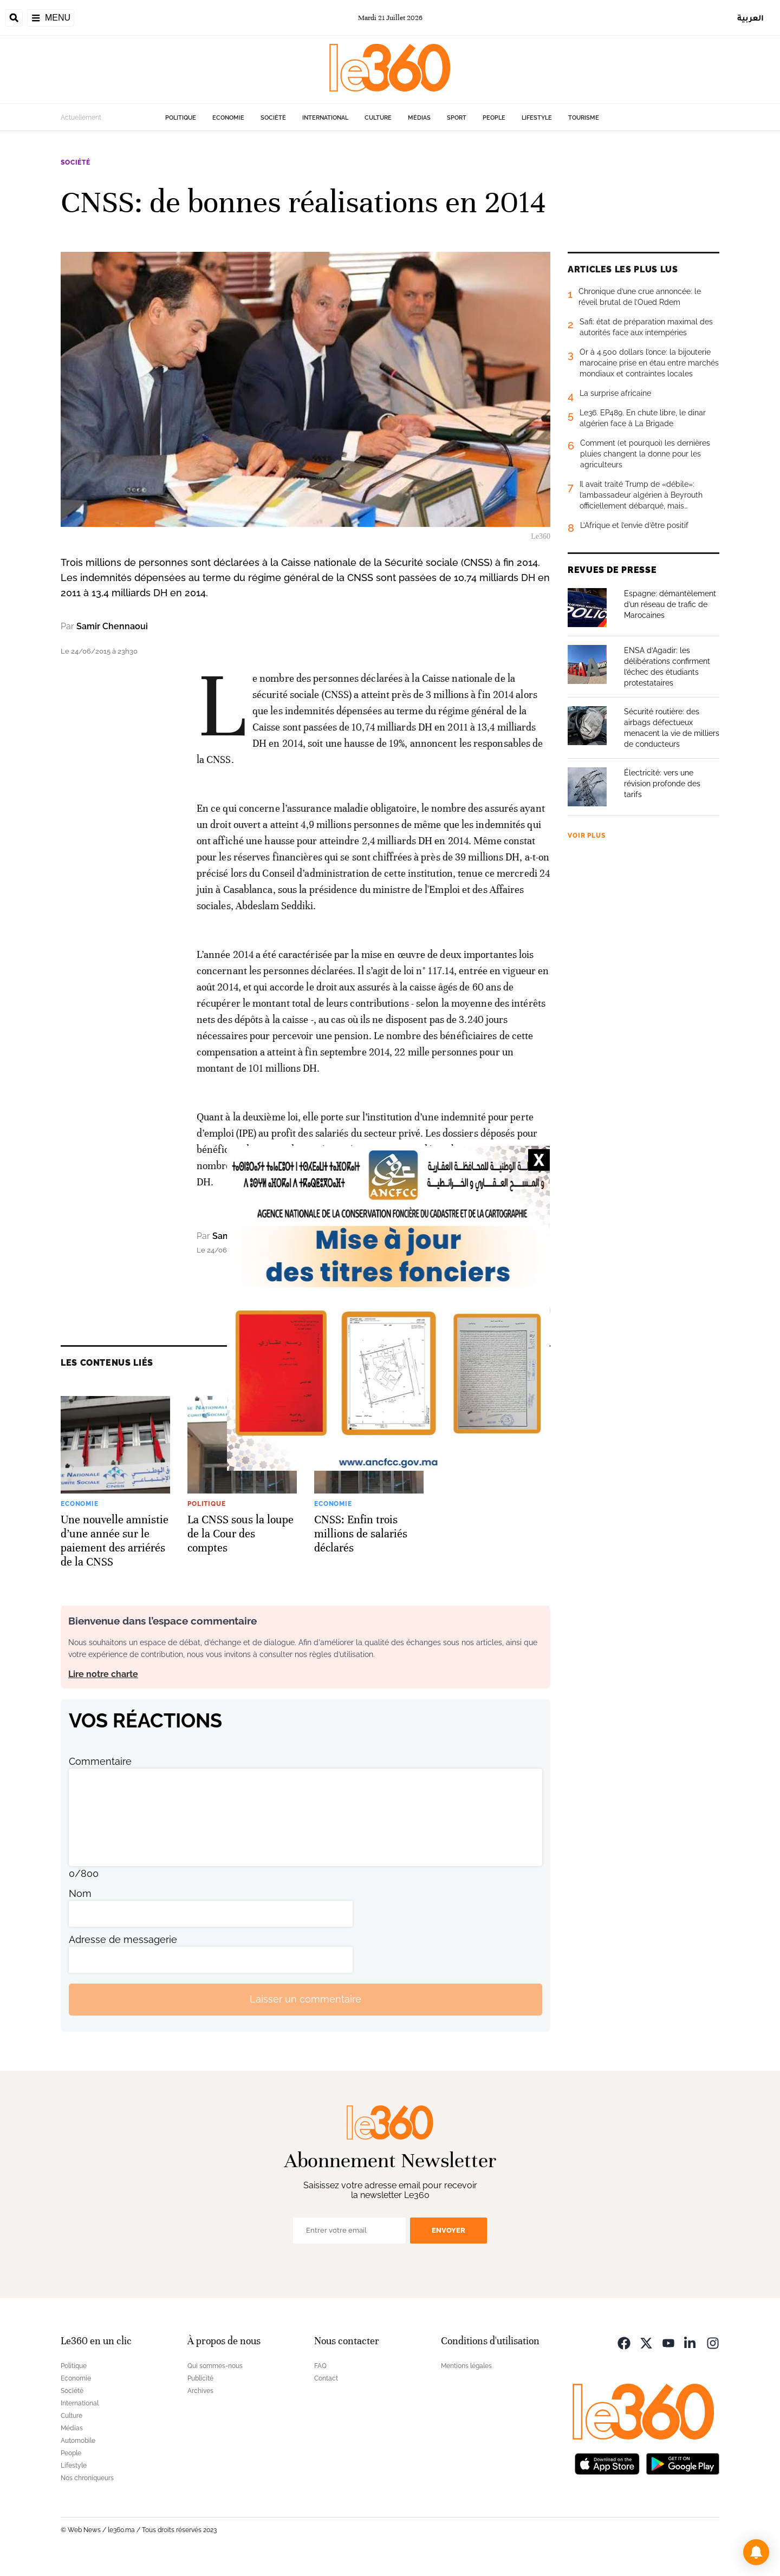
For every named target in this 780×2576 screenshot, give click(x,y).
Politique (180, 117)
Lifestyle (537, 117)
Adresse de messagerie (123, 1939)
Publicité (200, 2378)
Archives (200, 2391)
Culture (378, 117)
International (325, 117)
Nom (80, 1893)
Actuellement (81, 117)
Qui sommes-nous (215, 2366)
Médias (419, 117)
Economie (228, 117)
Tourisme (583, 117)
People (494, 117)
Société (273, 117)
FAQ (320, 2366)
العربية (750, 17)
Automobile (78, 2440)
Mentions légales (466, 2366)
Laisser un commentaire (305, 1999)
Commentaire (100, 1761)
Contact (326, 2378)
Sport (456, 117)
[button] (756, 2552)
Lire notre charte (103, 1674)
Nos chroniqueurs (87, 2478)
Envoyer (448, 2230)
